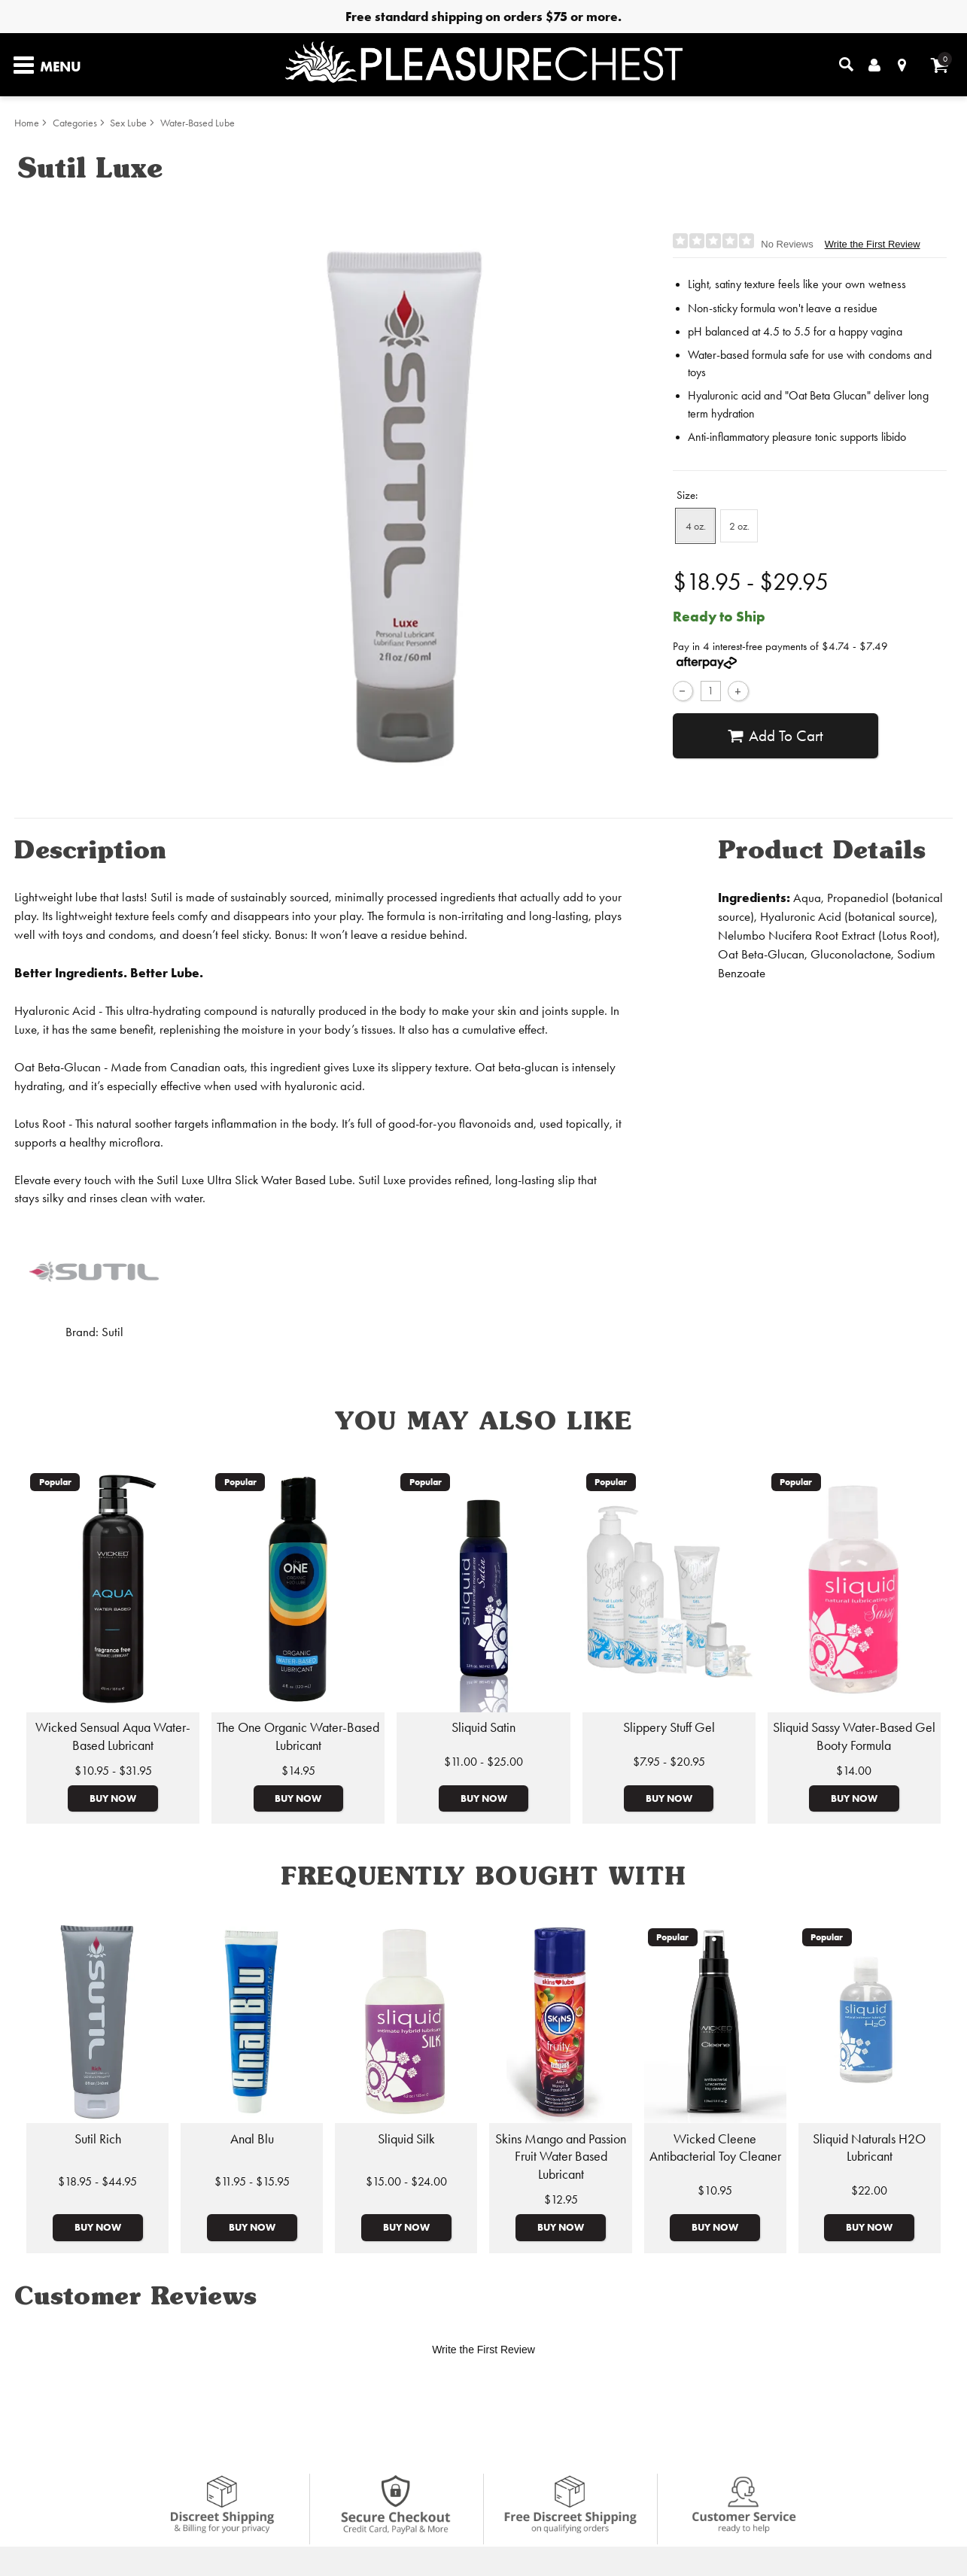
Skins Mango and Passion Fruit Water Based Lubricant (560, 2157)
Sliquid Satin (483, 1727)
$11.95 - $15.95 (252, 2181)
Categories (75, 123)
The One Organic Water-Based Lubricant (298, 1736)
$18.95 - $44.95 (97, 2181)
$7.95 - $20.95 (669, 1761)
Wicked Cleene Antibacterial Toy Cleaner (715, 2148)
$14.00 (853, 1770)
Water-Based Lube (197, 123)
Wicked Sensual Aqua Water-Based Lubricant (112, 1736)
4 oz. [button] (696, 526)
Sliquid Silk (406, 2139)
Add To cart (775, 736)
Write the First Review (872, 244)
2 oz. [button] (739, 526)
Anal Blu (252, 2139)
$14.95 (298, 1770)
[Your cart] (939, 65)
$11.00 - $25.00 (483, 1761)
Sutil (112, 1332)
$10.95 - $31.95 (113, 1770)
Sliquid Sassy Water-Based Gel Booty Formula (854, 1736)
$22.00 (869, 2190)
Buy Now (113, 1798)
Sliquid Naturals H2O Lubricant (869, 2148)
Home (26, 123)
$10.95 (715, 2190)
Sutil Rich (98, 2139)
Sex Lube (128, 123)
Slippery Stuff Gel (669, 1727)
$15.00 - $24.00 (406, 2181)
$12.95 (561, 2199)
